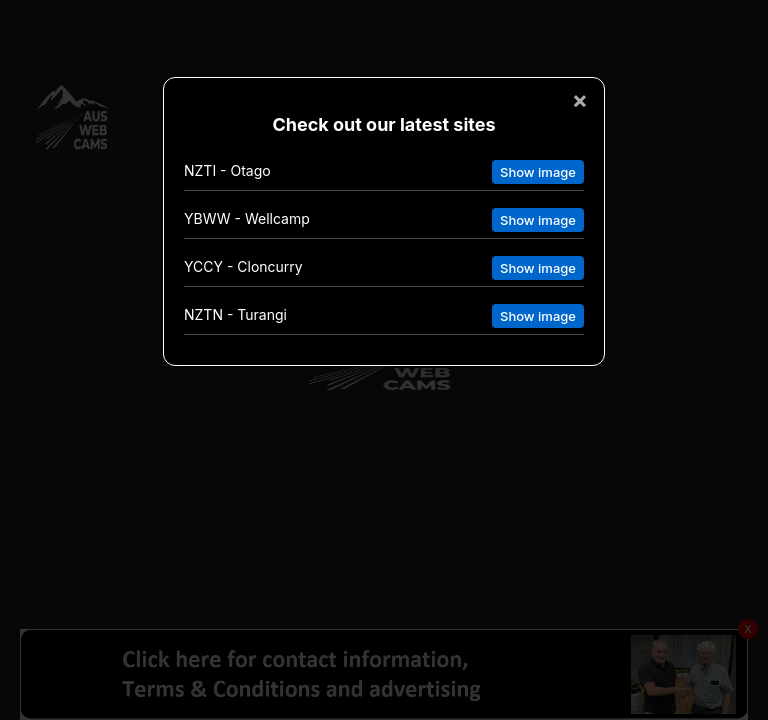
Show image (538, 172)
